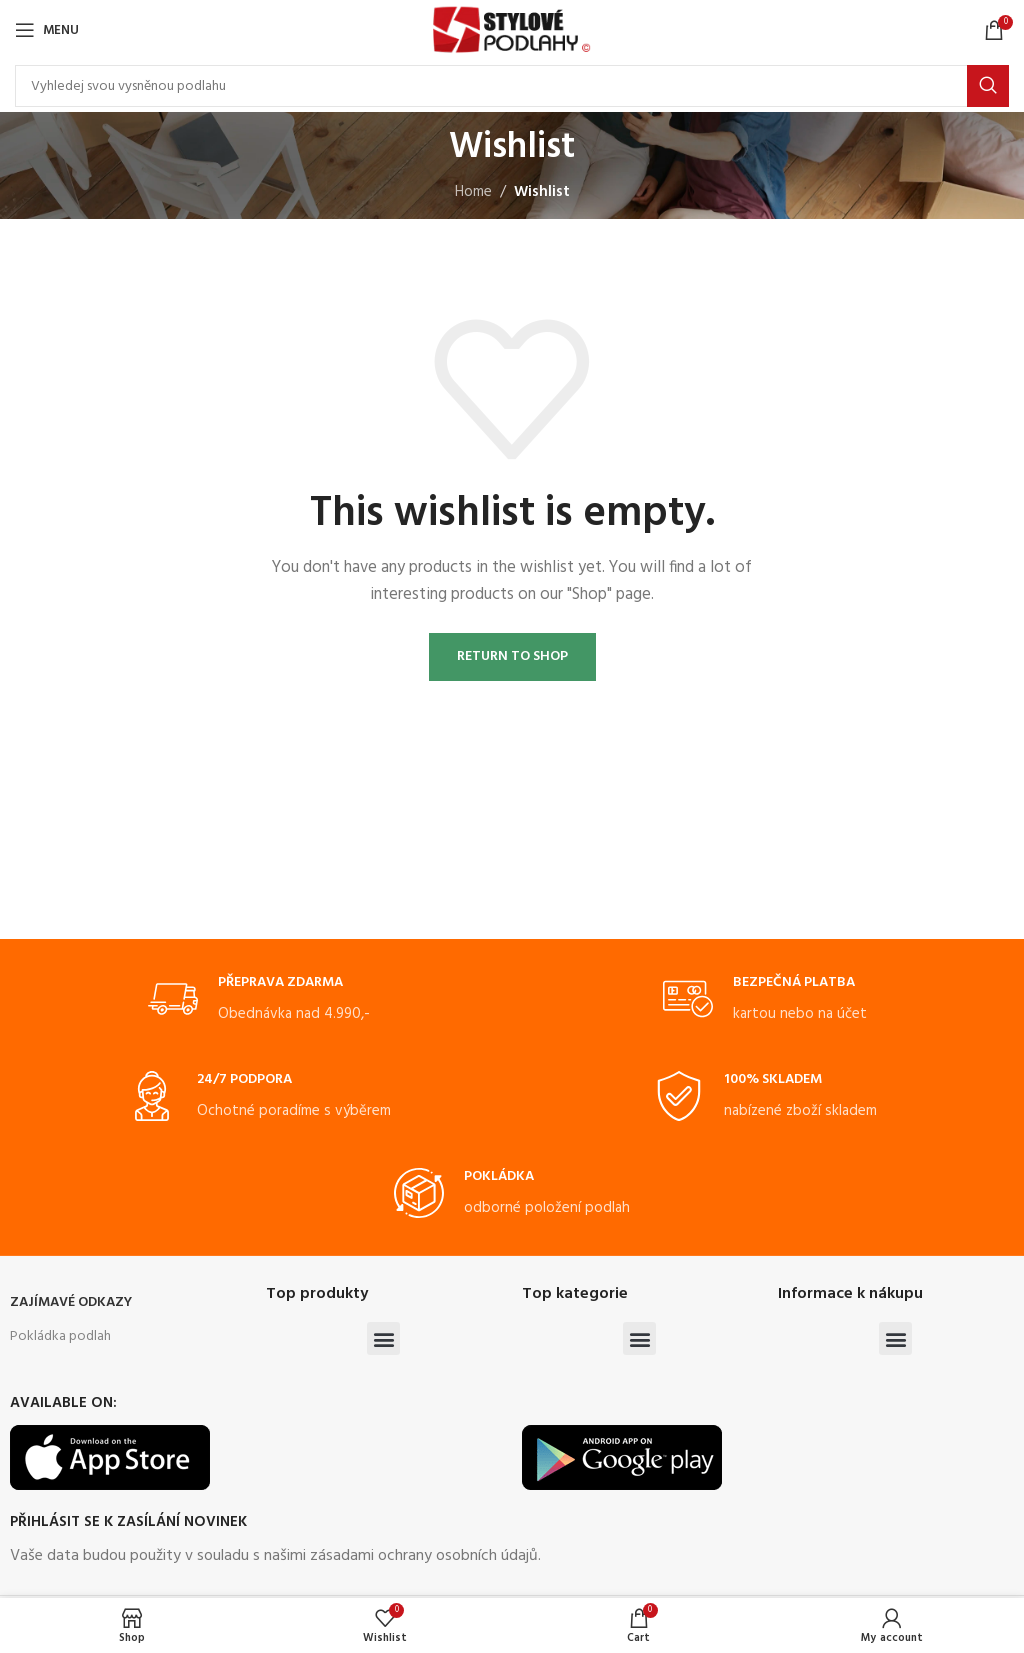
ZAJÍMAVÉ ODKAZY (71, 1302)
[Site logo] (511, 30)
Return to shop (512, 656)
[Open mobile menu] (47, 30)
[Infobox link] (259, 1000)
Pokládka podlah (60, 1336)
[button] (383, 1338)
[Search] (512, 86)
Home (473, 192)
